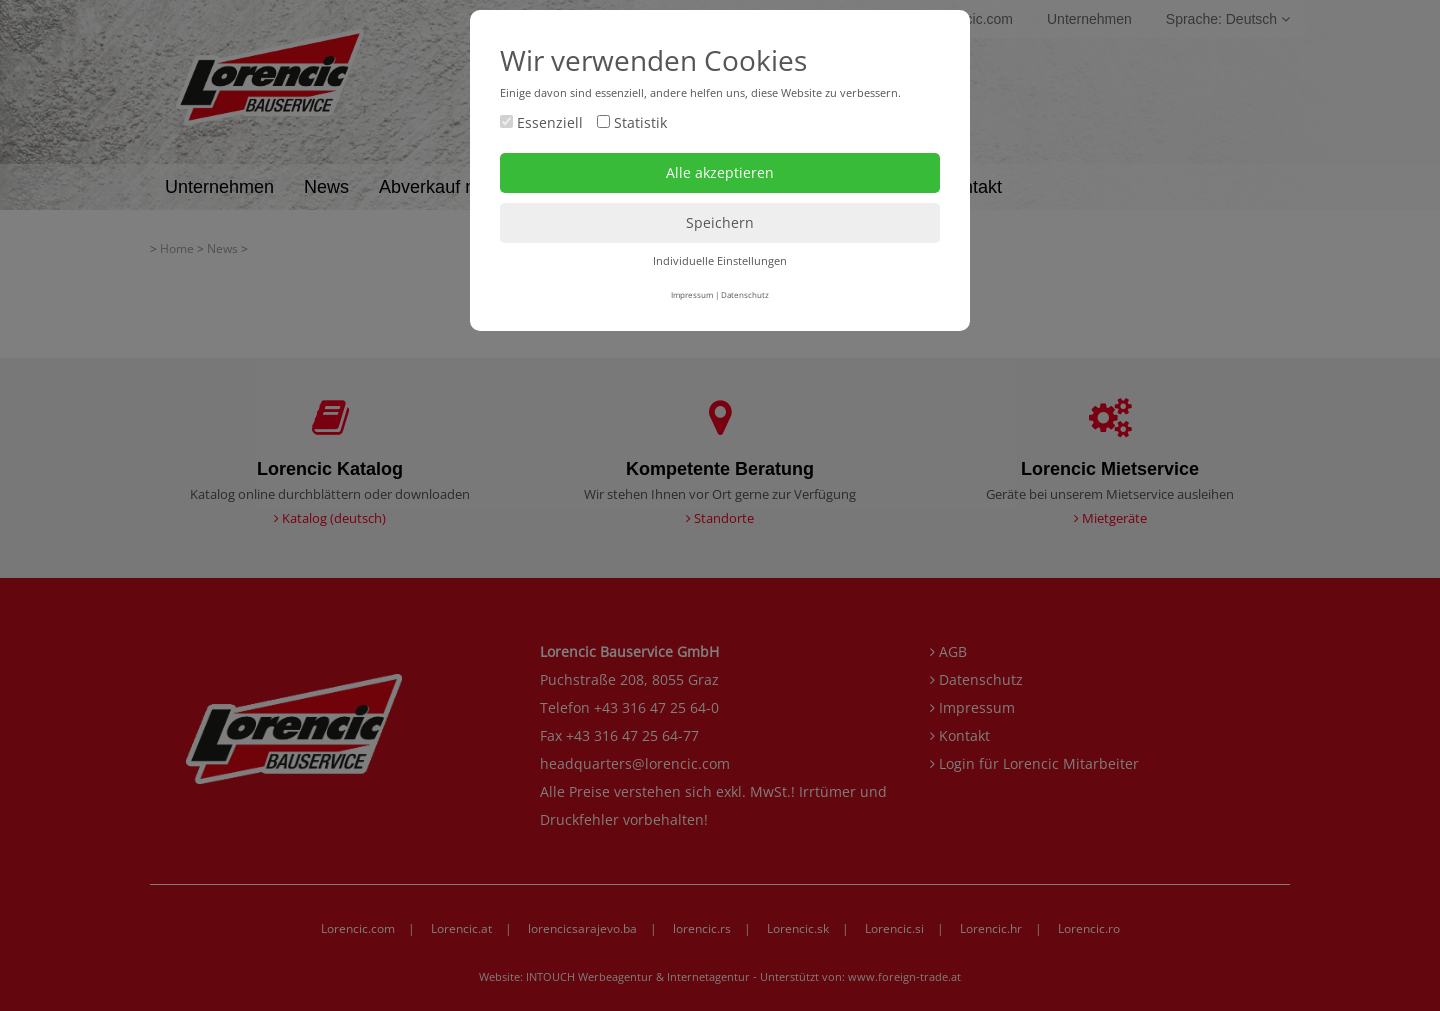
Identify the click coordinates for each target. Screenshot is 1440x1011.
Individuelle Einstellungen (720, 260)
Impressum (692, 294)
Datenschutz (745, 294)
